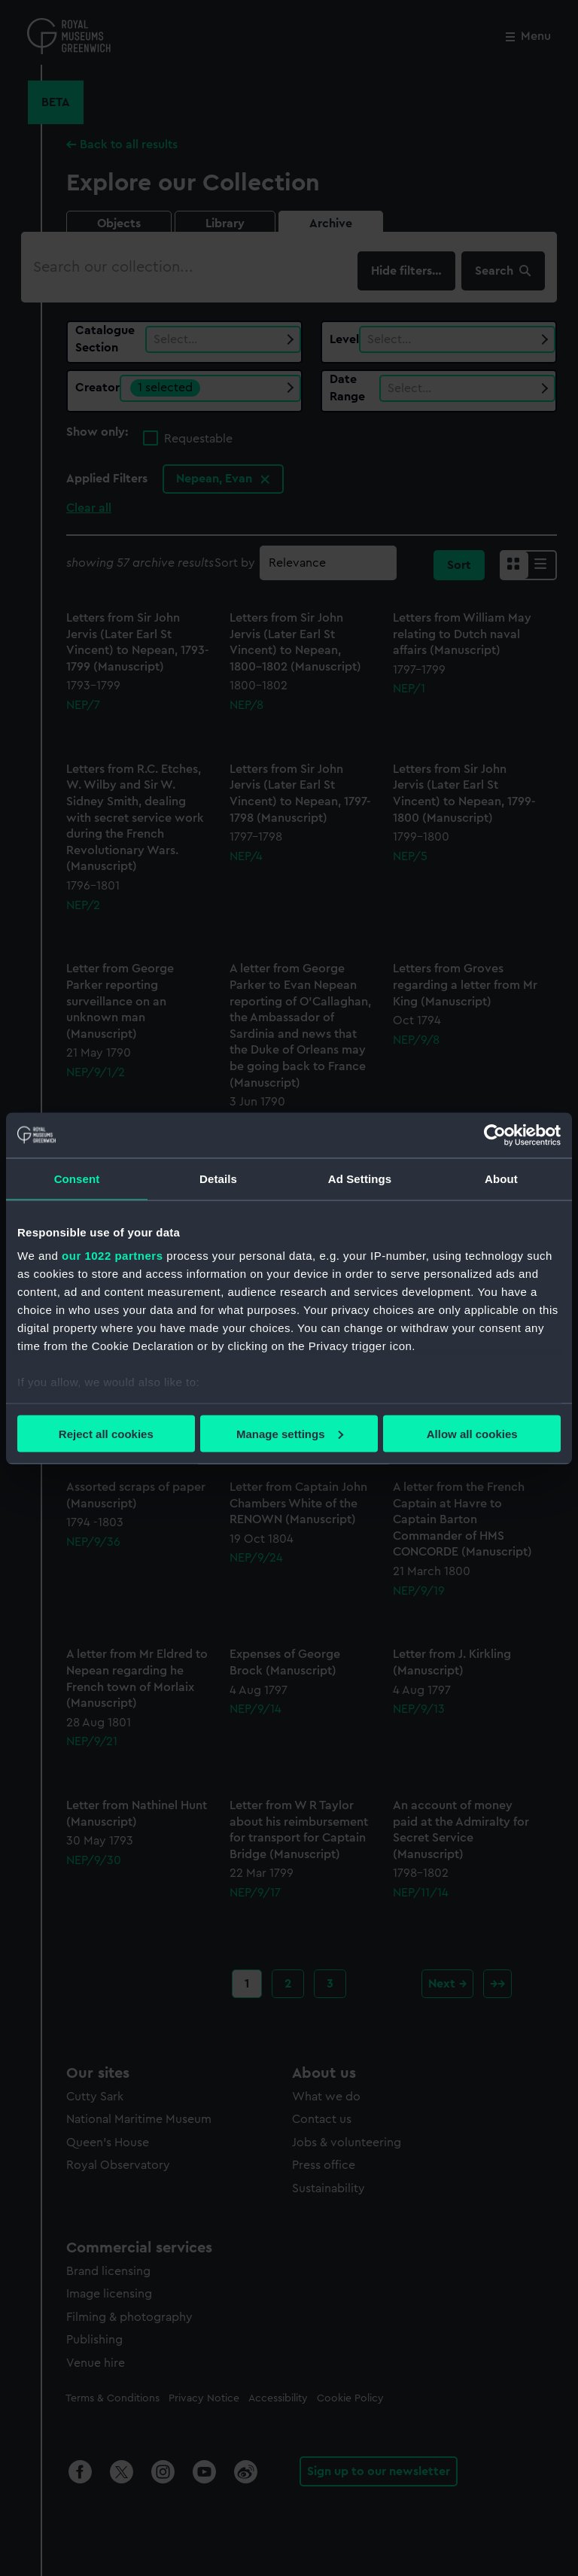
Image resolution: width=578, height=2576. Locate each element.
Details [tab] (218, 1178)
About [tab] (501, 1178)
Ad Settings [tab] (359, 1178)
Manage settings (289, 1433)
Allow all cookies (472, 1433)
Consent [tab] (77, 1178)
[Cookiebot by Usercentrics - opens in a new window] (495, 1135)
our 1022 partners (112, 1255)
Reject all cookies (106, 1433)
